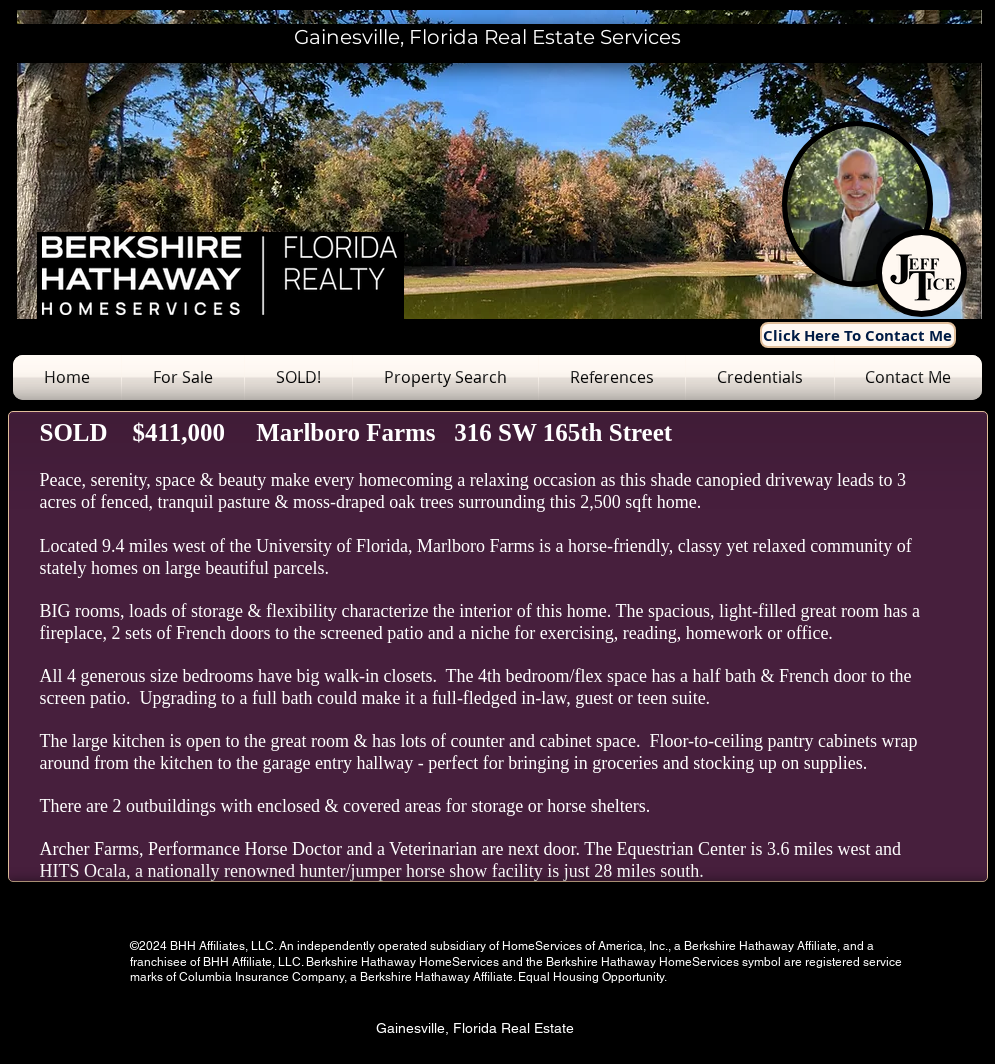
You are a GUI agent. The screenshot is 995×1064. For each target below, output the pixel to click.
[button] (183, 377)
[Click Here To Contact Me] (858, 335)
